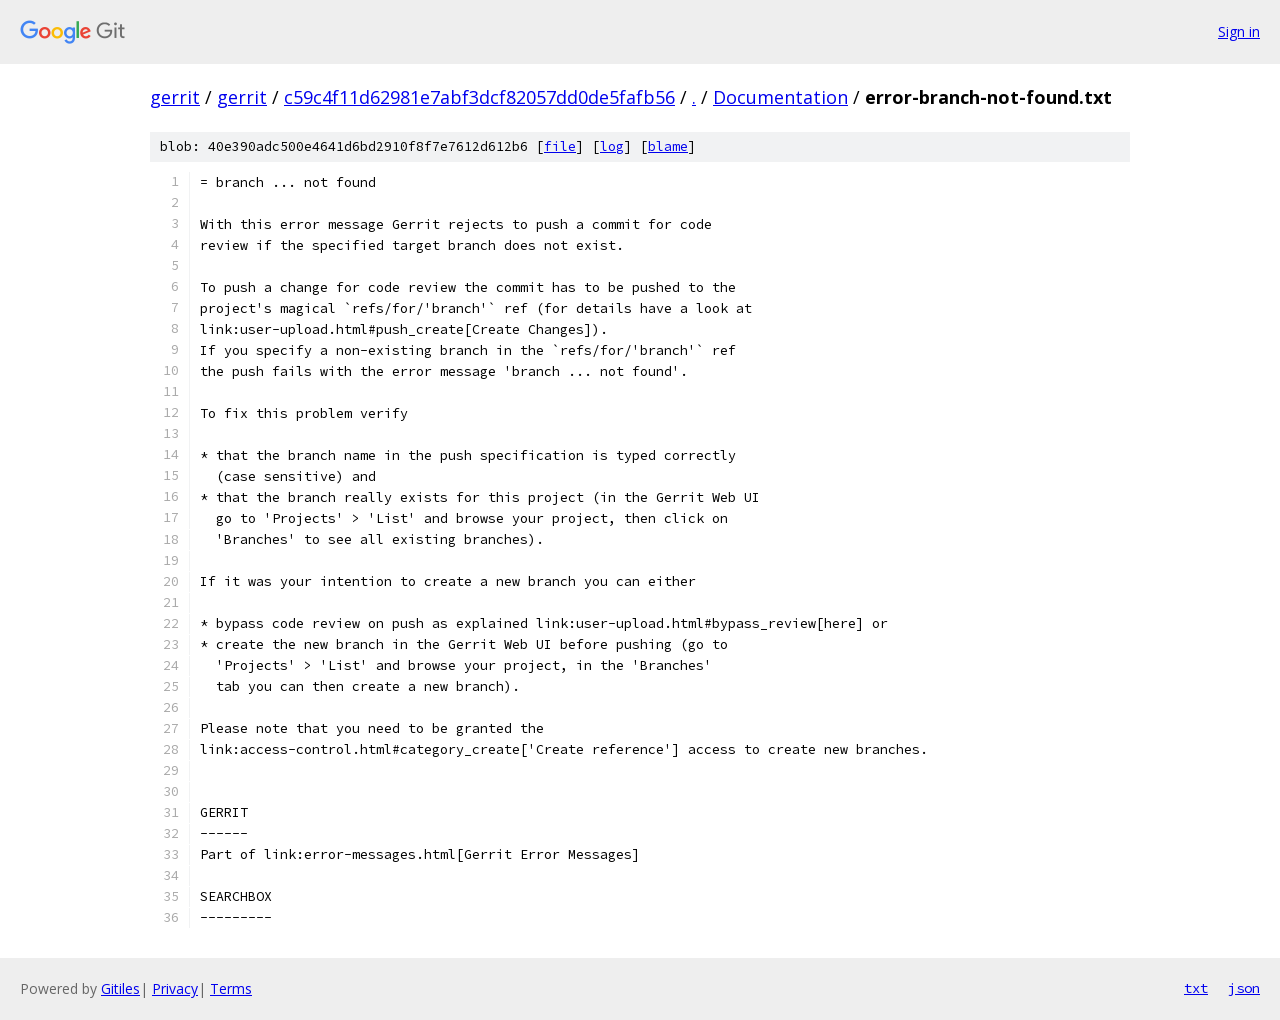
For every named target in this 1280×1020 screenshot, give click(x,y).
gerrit (175, 97)
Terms (231, 988)
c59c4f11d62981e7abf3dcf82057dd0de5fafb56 (479, 97)
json (1244, 988)
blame (668, 146)
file (560, 146)
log (612, 146)
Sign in (1239, 31)
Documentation (780, 97)
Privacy (175, 988)
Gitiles (120, 988)
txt (1196, 988)
